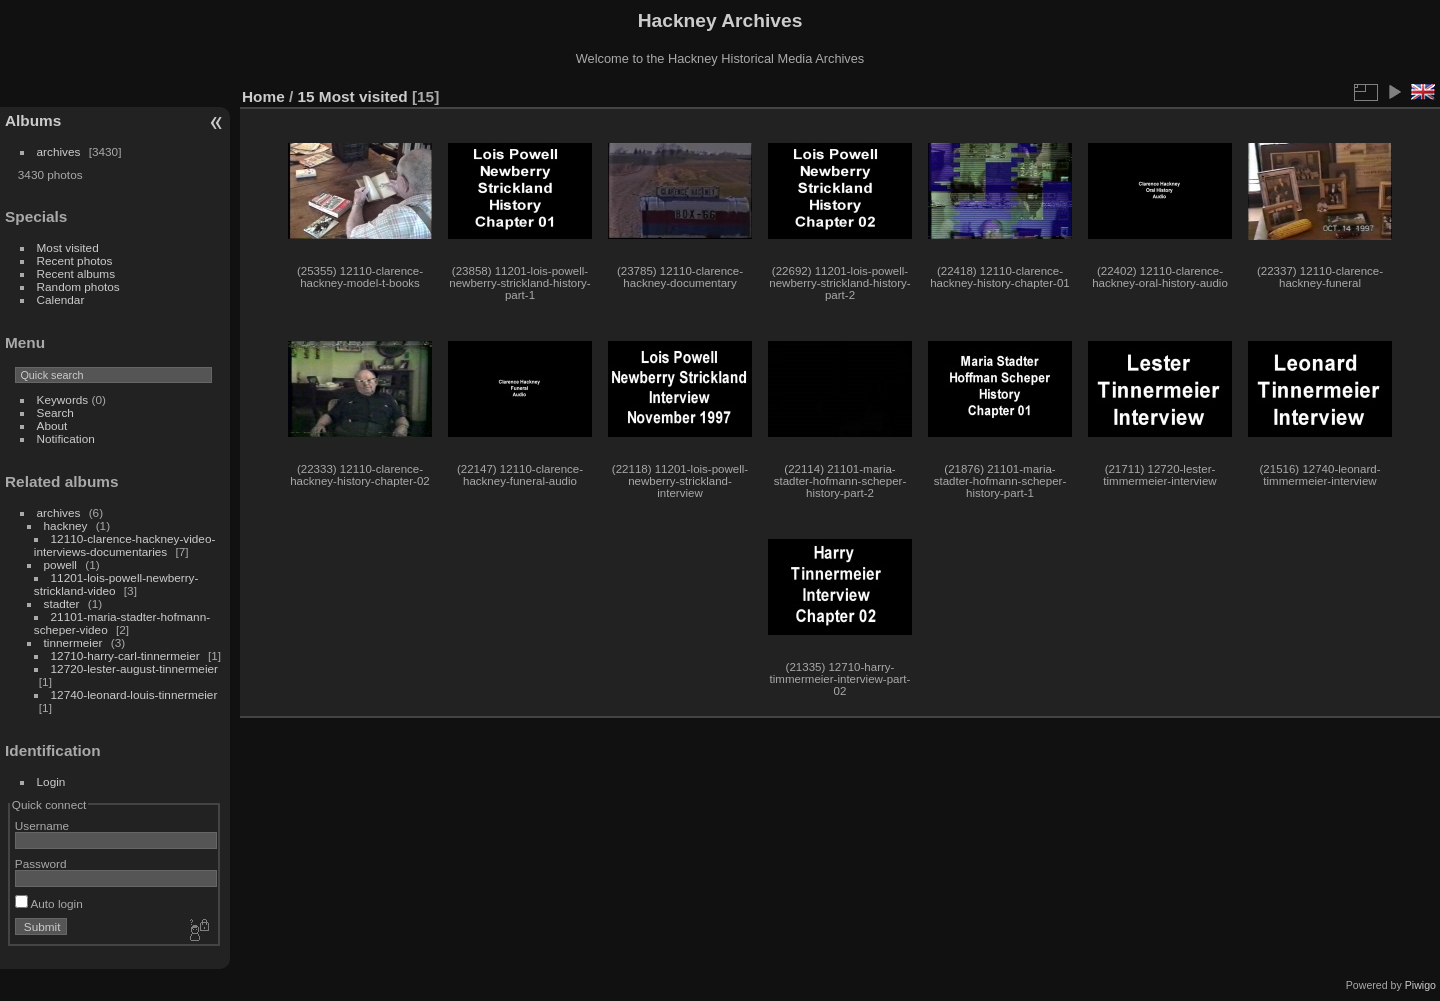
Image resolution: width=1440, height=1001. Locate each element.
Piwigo (1420, 985)
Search (55, 412)
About (52, 425)
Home (263, 96)
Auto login (49, 903)
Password (41, 863)
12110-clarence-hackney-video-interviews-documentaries (125, 545)
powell (60, 564)
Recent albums (76, 273)
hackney (66, 525)
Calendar (61, 299)
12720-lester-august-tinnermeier (134, 668)
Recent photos (75, 260)
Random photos (78, 286)
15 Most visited (353, 96)
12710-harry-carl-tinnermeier (125, 655)
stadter (62, 603)
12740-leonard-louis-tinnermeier (134, 694)
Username (42, 825)
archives (59, 151)
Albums (33, 120)
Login (51, 781)
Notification (66, 438)
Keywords (63, 399)
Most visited (68, 247)
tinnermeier (73, 642)
